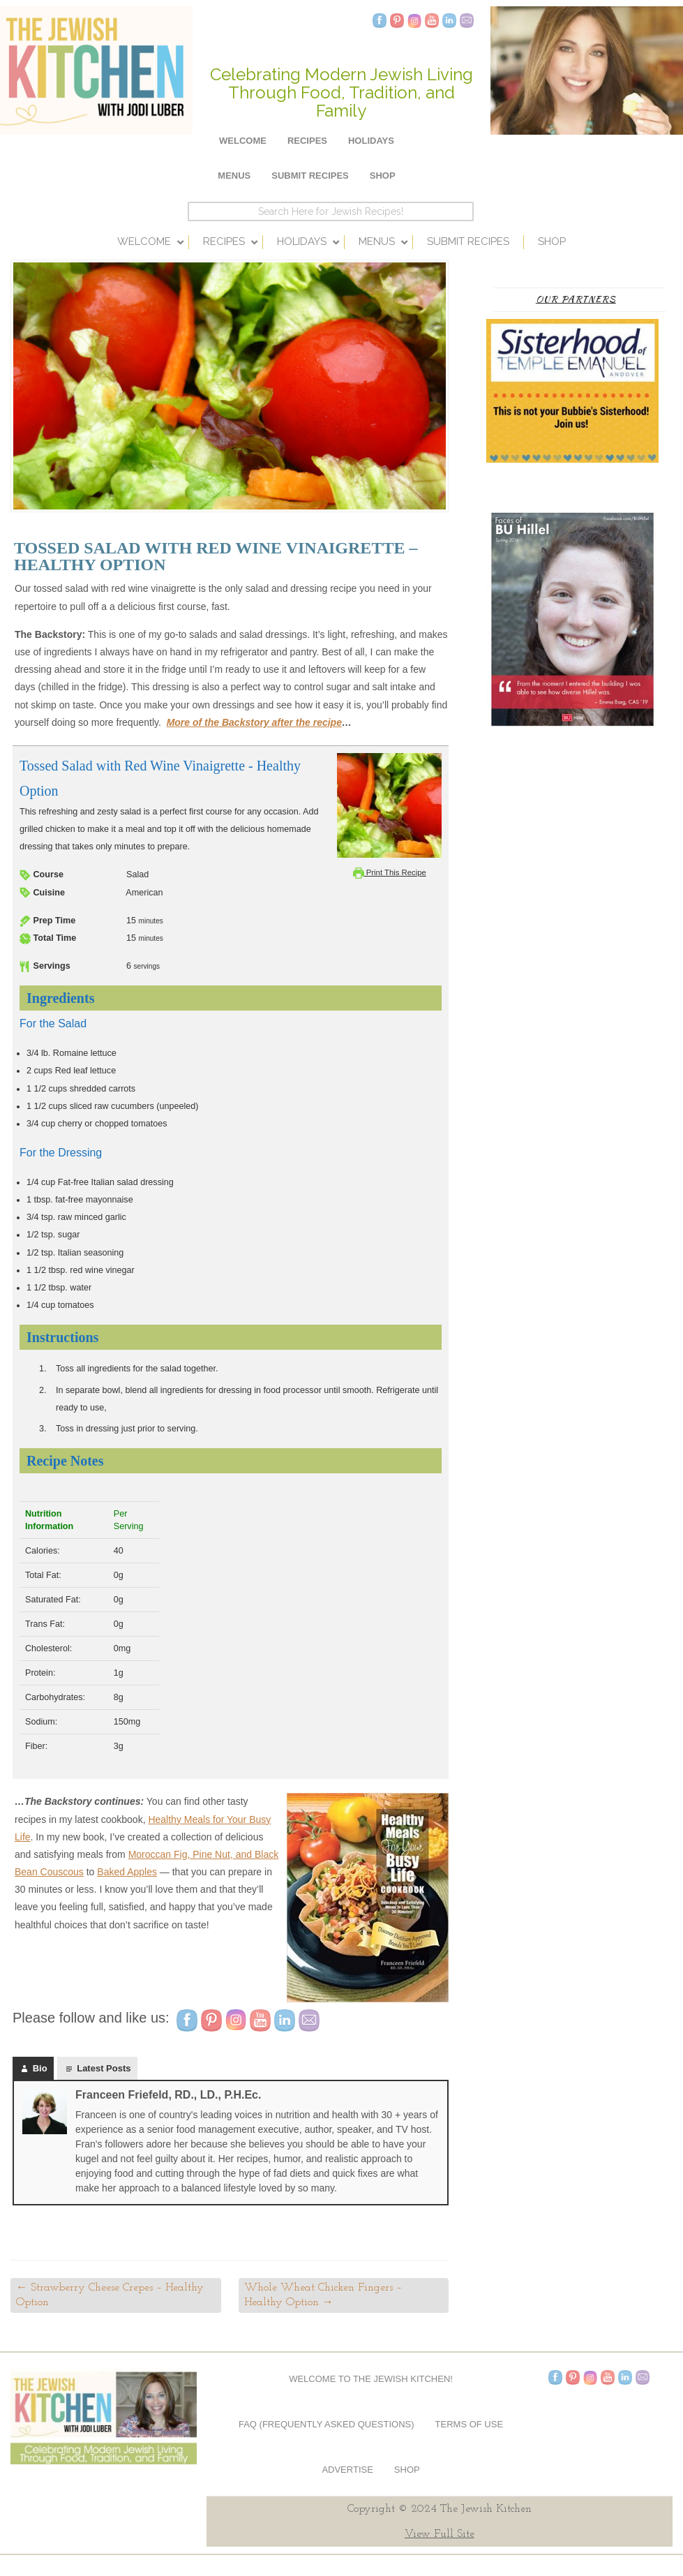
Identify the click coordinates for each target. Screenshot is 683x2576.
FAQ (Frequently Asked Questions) (326, 2424)
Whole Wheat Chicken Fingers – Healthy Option (323, 2295)
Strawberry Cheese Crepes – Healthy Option (110, 2295)
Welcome (243, 140)
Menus (234, 175)
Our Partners (576, 299)
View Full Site (439, 2534)
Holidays (371, 140)
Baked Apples (127, 1871)
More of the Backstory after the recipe (254, 722)
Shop (383, 175)
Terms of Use (469, 2424)
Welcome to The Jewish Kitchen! (371, 2379)
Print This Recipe (389, 872)
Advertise (347, 2469)
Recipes (307, 140)
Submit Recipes (310, 175)
